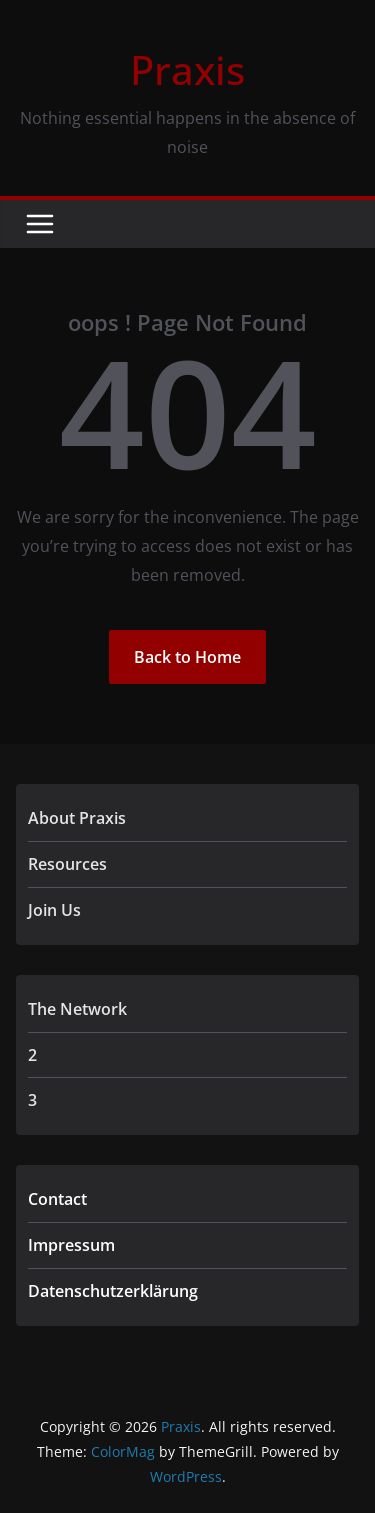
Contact (57, 1199)
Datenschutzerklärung (113, 1291)
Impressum (71, 1245)
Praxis (187, 69)
